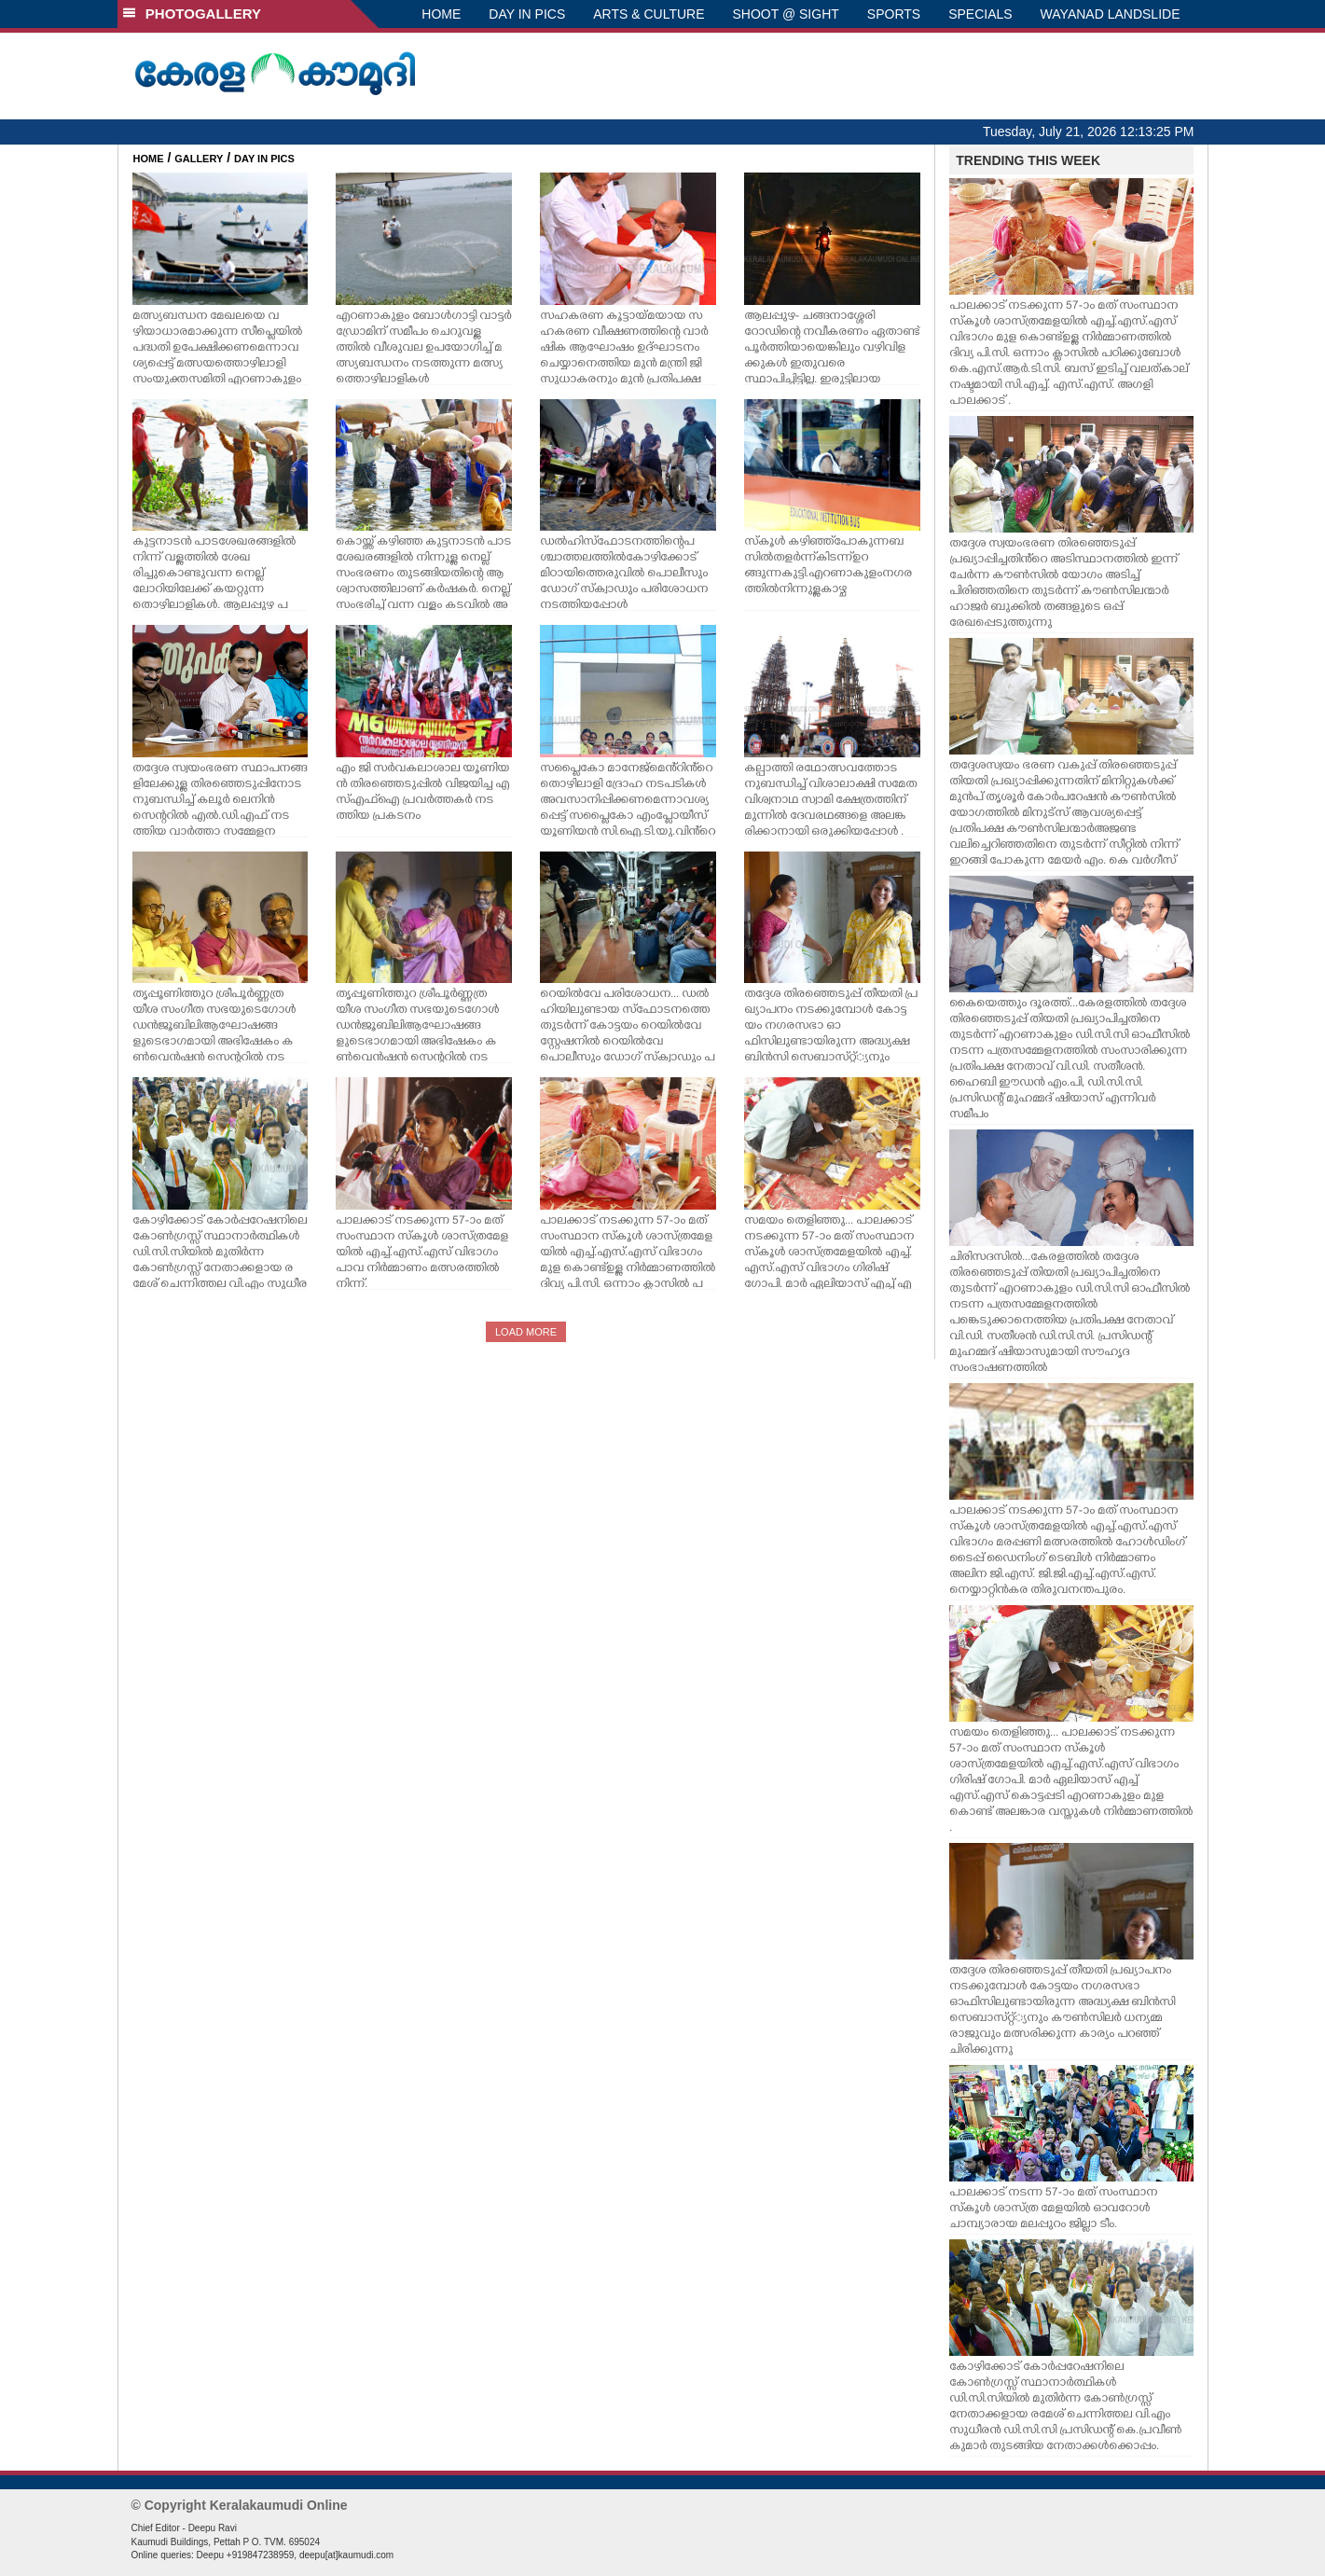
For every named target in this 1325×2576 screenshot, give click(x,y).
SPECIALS (980, 14)
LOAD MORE (526, 1331)
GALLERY (198, 158)
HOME (441, 14)
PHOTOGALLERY (192, 13)
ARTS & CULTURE (648, 14)
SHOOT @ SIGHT (786, 14)
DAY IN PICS (527, 14)
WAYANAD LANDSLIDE (1110, 14)
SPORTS (893, 14)
